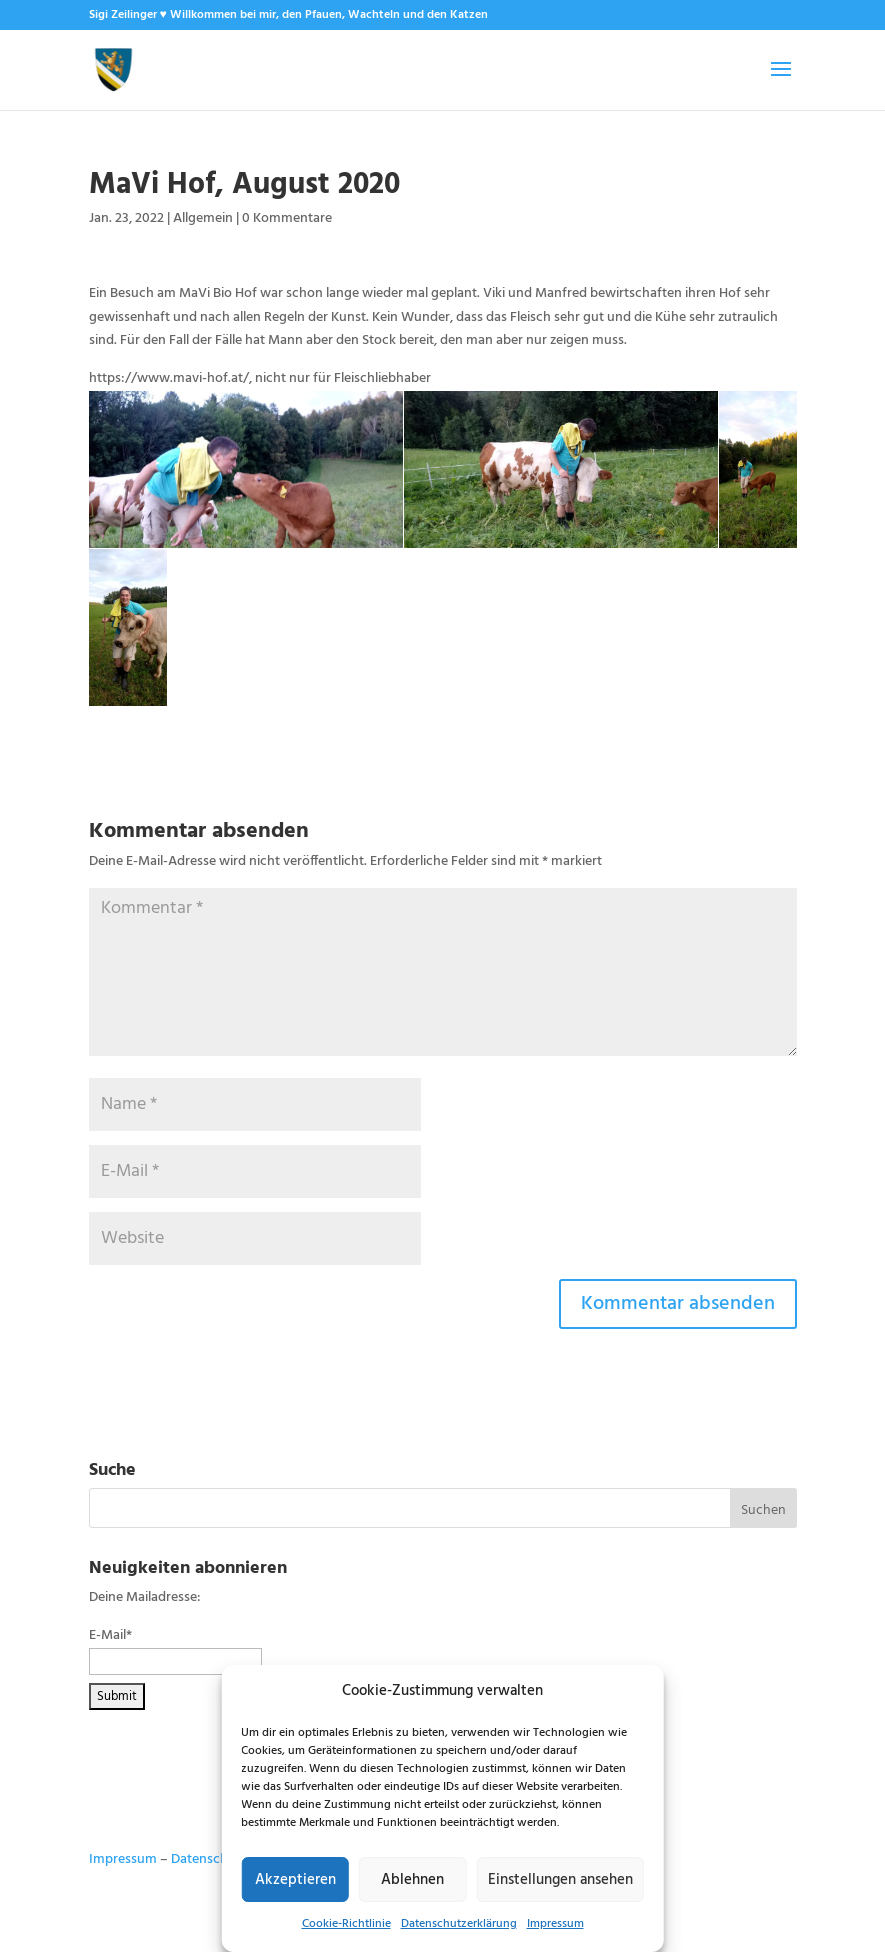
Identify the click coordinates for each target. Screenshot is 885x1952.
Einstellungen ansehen (560, 1880)
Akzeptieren (295, 1880)
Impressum (555, 1924)
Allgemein (203, 218)
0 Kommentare (287, 218)
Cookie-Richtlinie (346, 1924)
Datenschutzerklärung (459, 1924)
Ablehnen (412, 1880)
